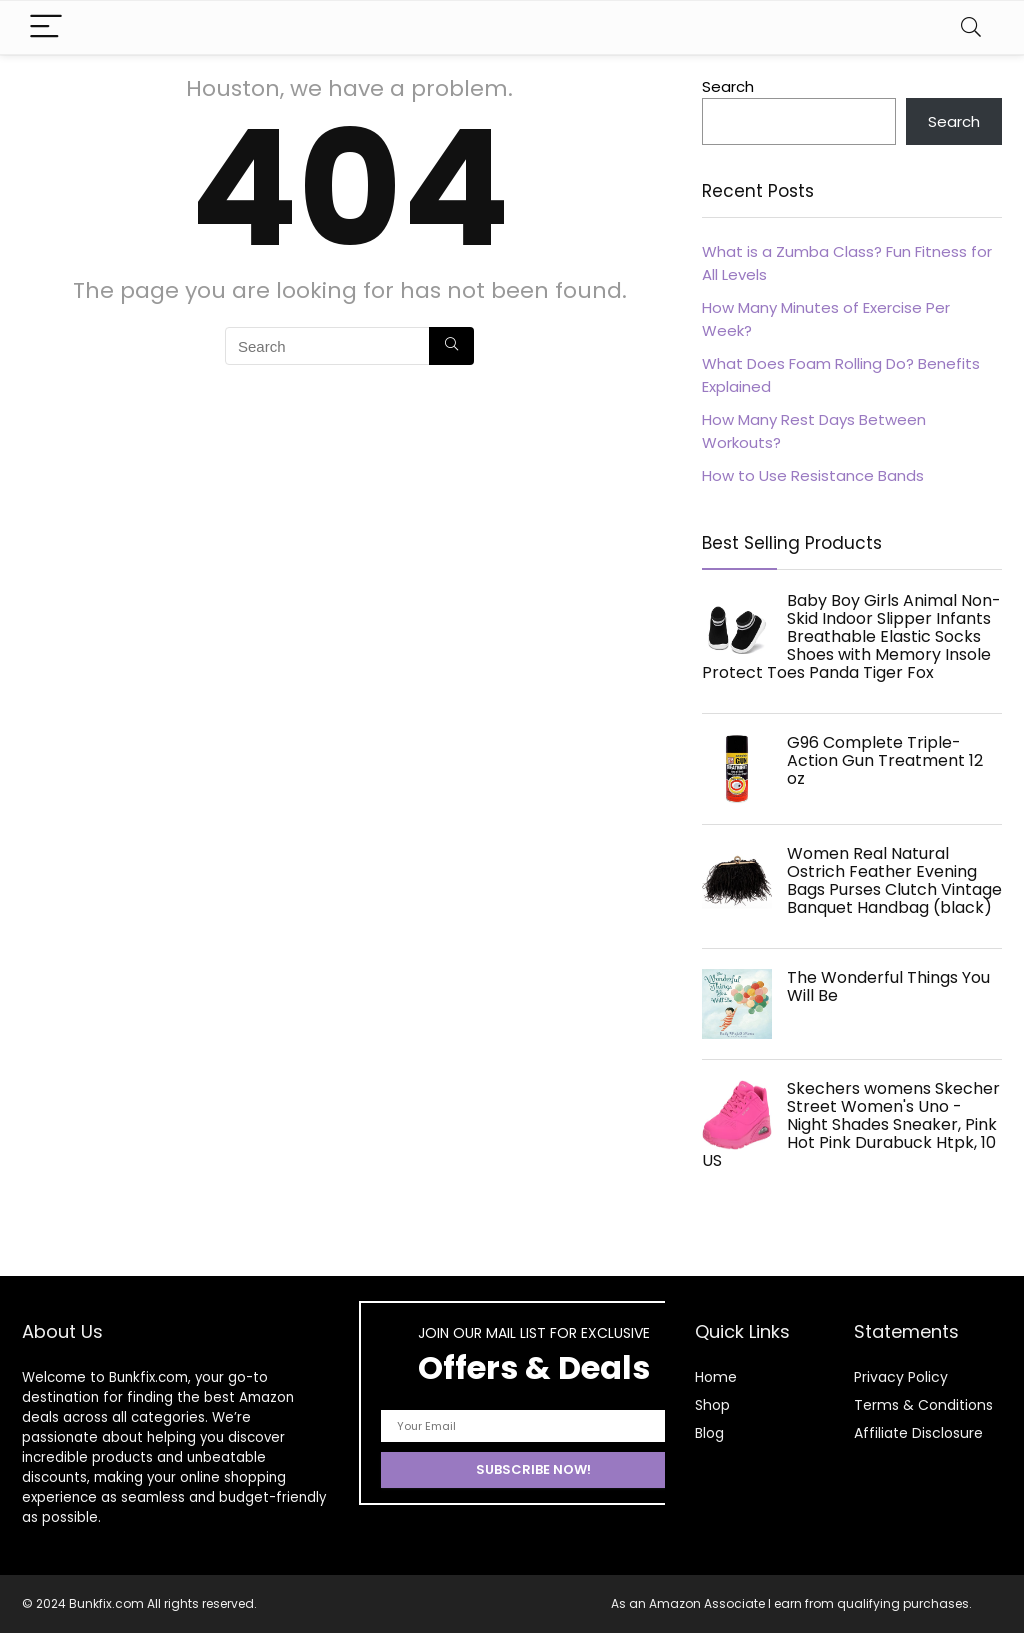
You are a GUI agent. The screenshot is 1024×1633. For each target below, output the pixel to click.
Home (716, 1377)
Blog (709, 1433)
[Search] (971, 27)
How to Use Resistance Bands (813, 475)
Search (728, 86)
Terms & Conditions (923, 1405)
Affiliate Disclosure (918, 1433)
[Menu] (46, 27)
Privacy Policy (901, 1377)
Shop (712, 1405)
